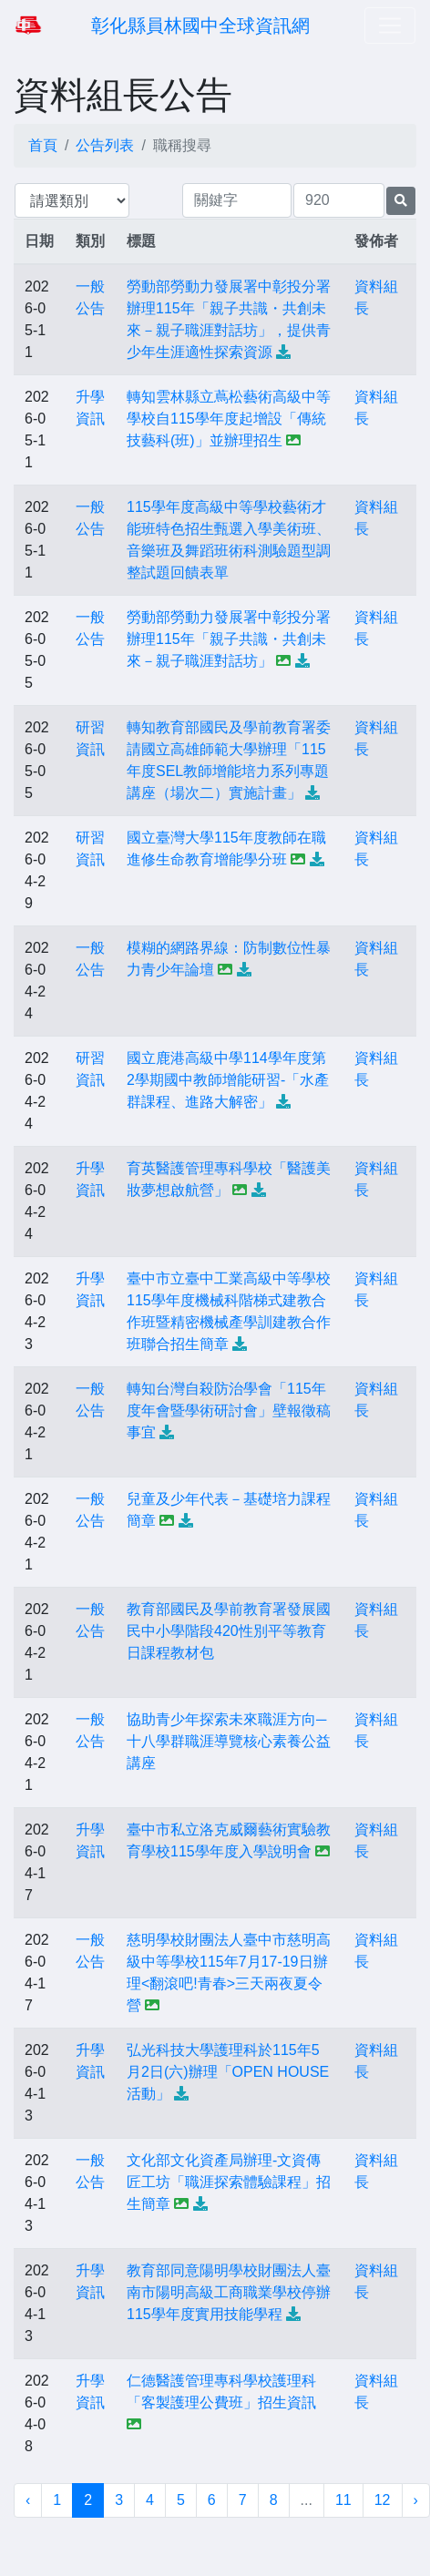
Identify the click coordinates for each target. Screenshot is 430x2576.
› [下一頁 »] (416, 2500)
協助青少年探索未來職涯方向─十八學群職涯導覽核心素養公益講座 (229, 1741)
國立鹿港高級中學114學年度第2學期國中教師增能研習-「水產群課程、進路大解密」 (228, 1079)
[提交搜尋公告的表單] (400, 201)
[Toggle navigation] (389, 25)
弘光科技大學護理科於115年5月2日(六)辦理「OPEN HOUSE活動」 (228, 2071)
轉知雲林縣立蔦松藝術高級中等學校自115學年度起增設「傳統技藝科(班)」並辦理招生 (229, 418)
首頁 (42, 145)
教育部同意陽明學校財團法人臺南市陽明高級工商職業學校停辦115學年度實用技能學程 (229, 2292)
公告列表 (105, 145)
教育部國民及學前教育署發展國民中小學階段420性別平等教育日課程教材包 (229, 1631)
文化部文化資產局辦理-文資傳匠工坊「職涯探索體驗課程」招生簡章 (229, 2182)
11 (343, 2500)
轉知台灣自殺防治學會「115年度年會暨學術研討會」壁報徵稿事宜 (229, 1410)
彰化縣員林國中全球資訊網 (200, 25)
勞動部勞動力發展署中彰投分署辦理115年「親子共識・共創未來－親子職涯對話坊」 (229, 639)
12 (382, 2500)
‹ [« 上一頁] (28, 2500)
